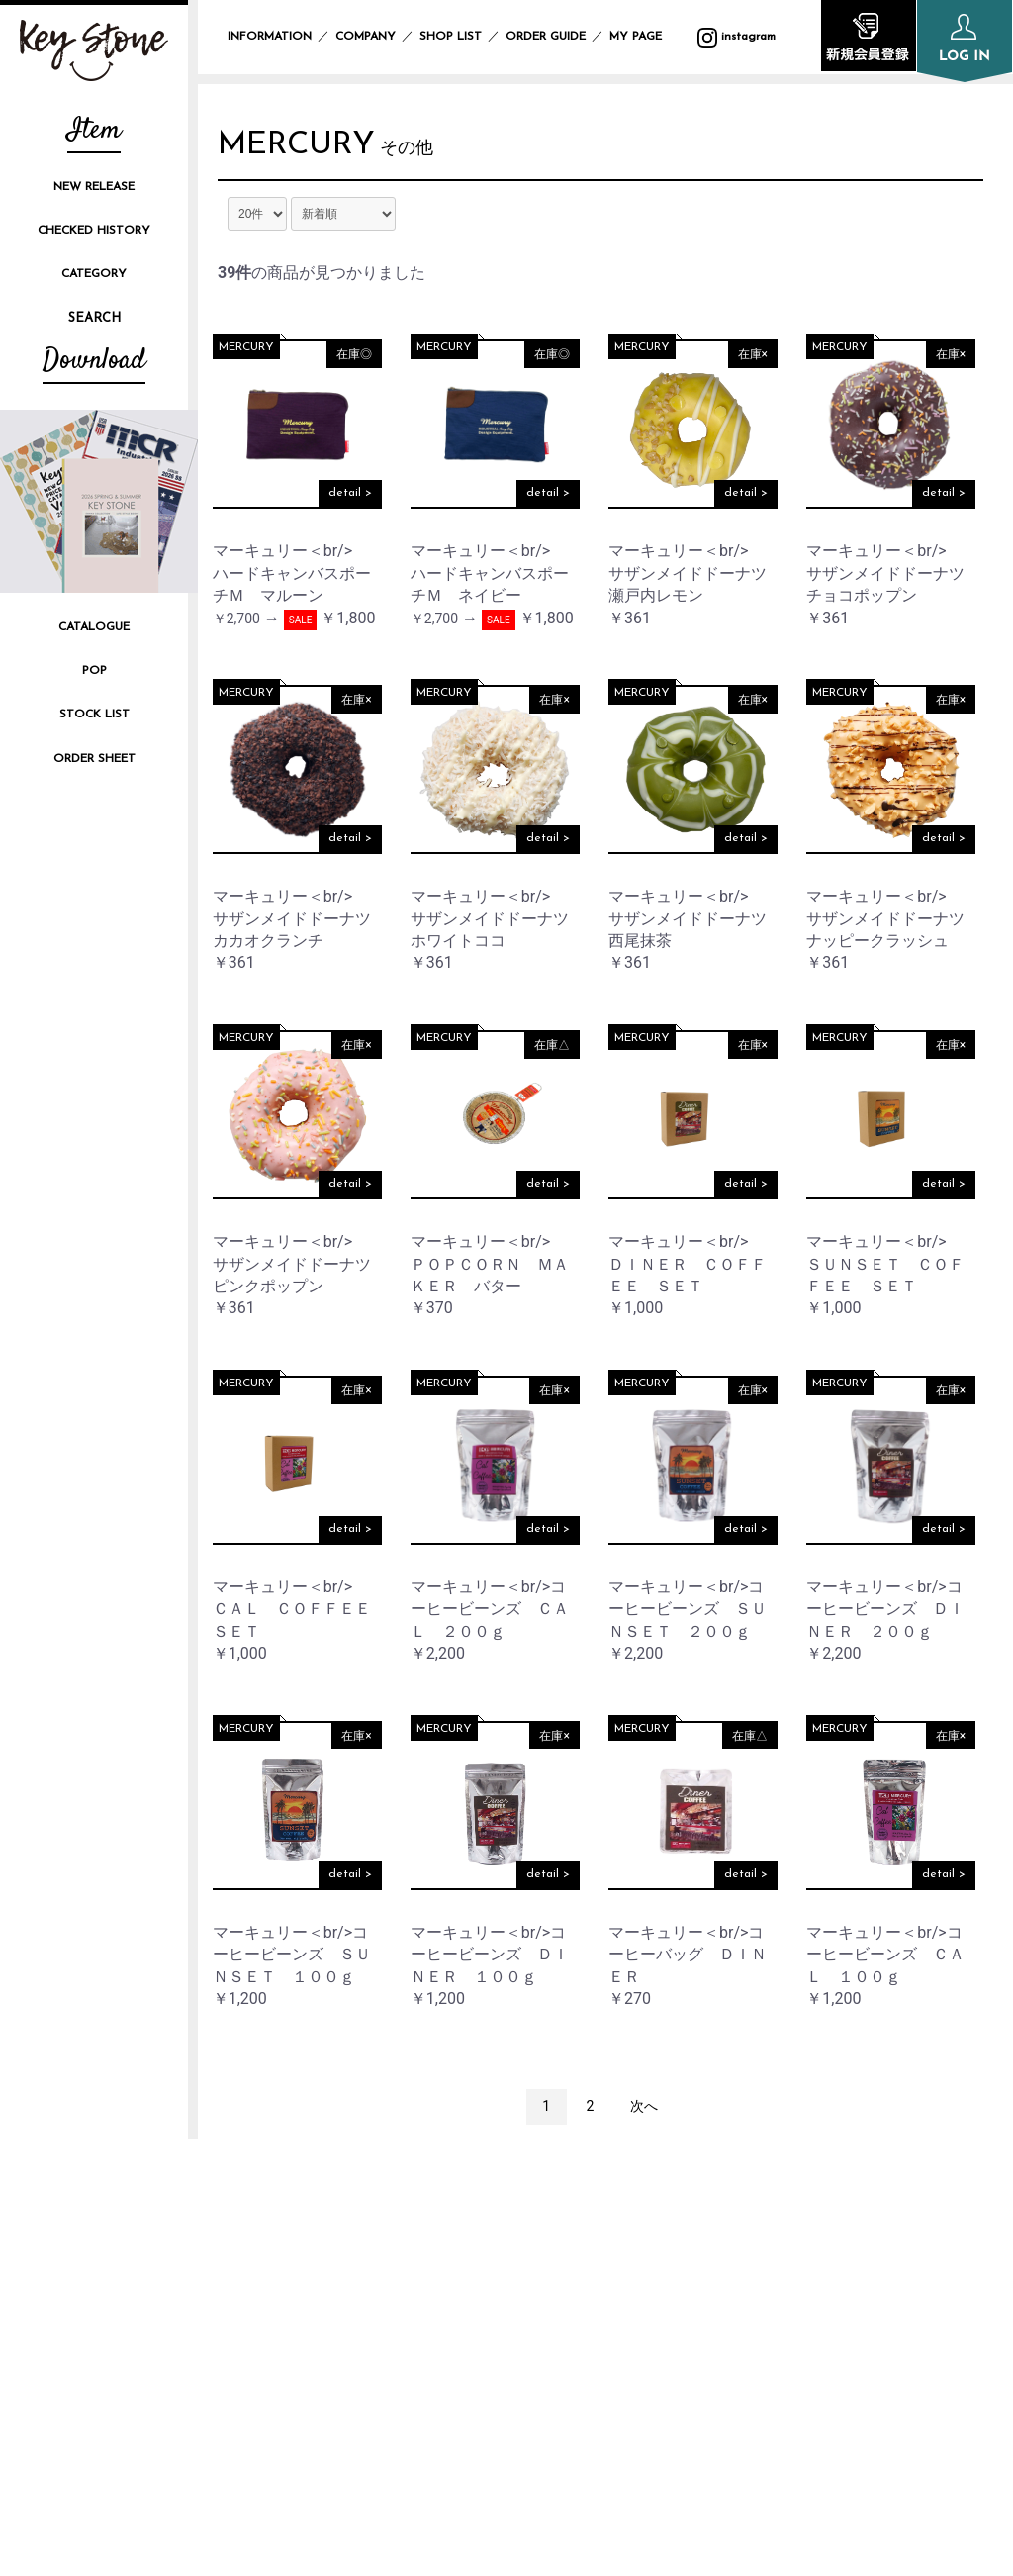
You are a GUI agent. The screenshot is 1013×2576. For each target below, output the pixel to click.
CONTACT (780, 2333)
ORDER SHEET (94, 759)
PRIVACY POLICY (804, 2233)
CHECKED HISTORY (94, 231)
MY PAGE (647, 37)
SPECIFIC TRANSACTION (832, 2299)
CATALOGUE (94, 627)
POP (94, 671)
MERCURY (307, 148)
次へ (644, 2111)
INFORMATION (270, 37)
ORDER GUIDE (546, 37)
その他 (427, 152)
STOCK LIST (94, 714)
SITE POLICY (789, 2266)
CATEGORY (94, 274)
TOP (500, 2199)
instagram (267, 2314)
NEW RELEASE (94, 187)
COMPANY (365, 37)
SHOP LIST (450, 37)
